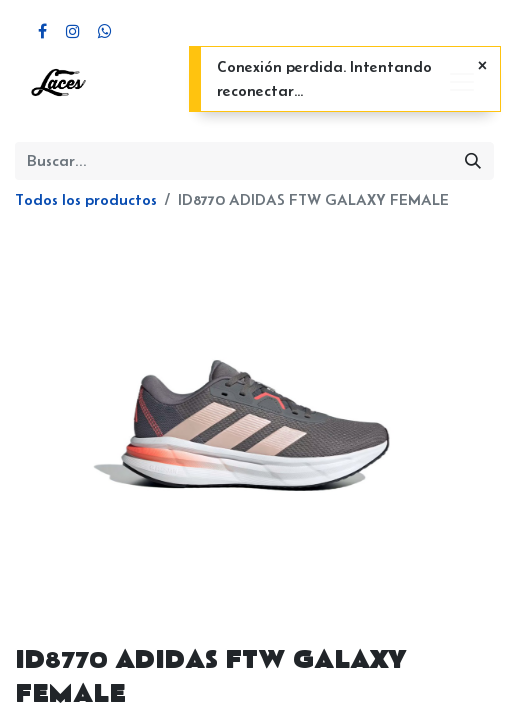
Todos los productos (86, 199)
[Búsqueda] (473, 161)
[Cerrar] (482, 66)
